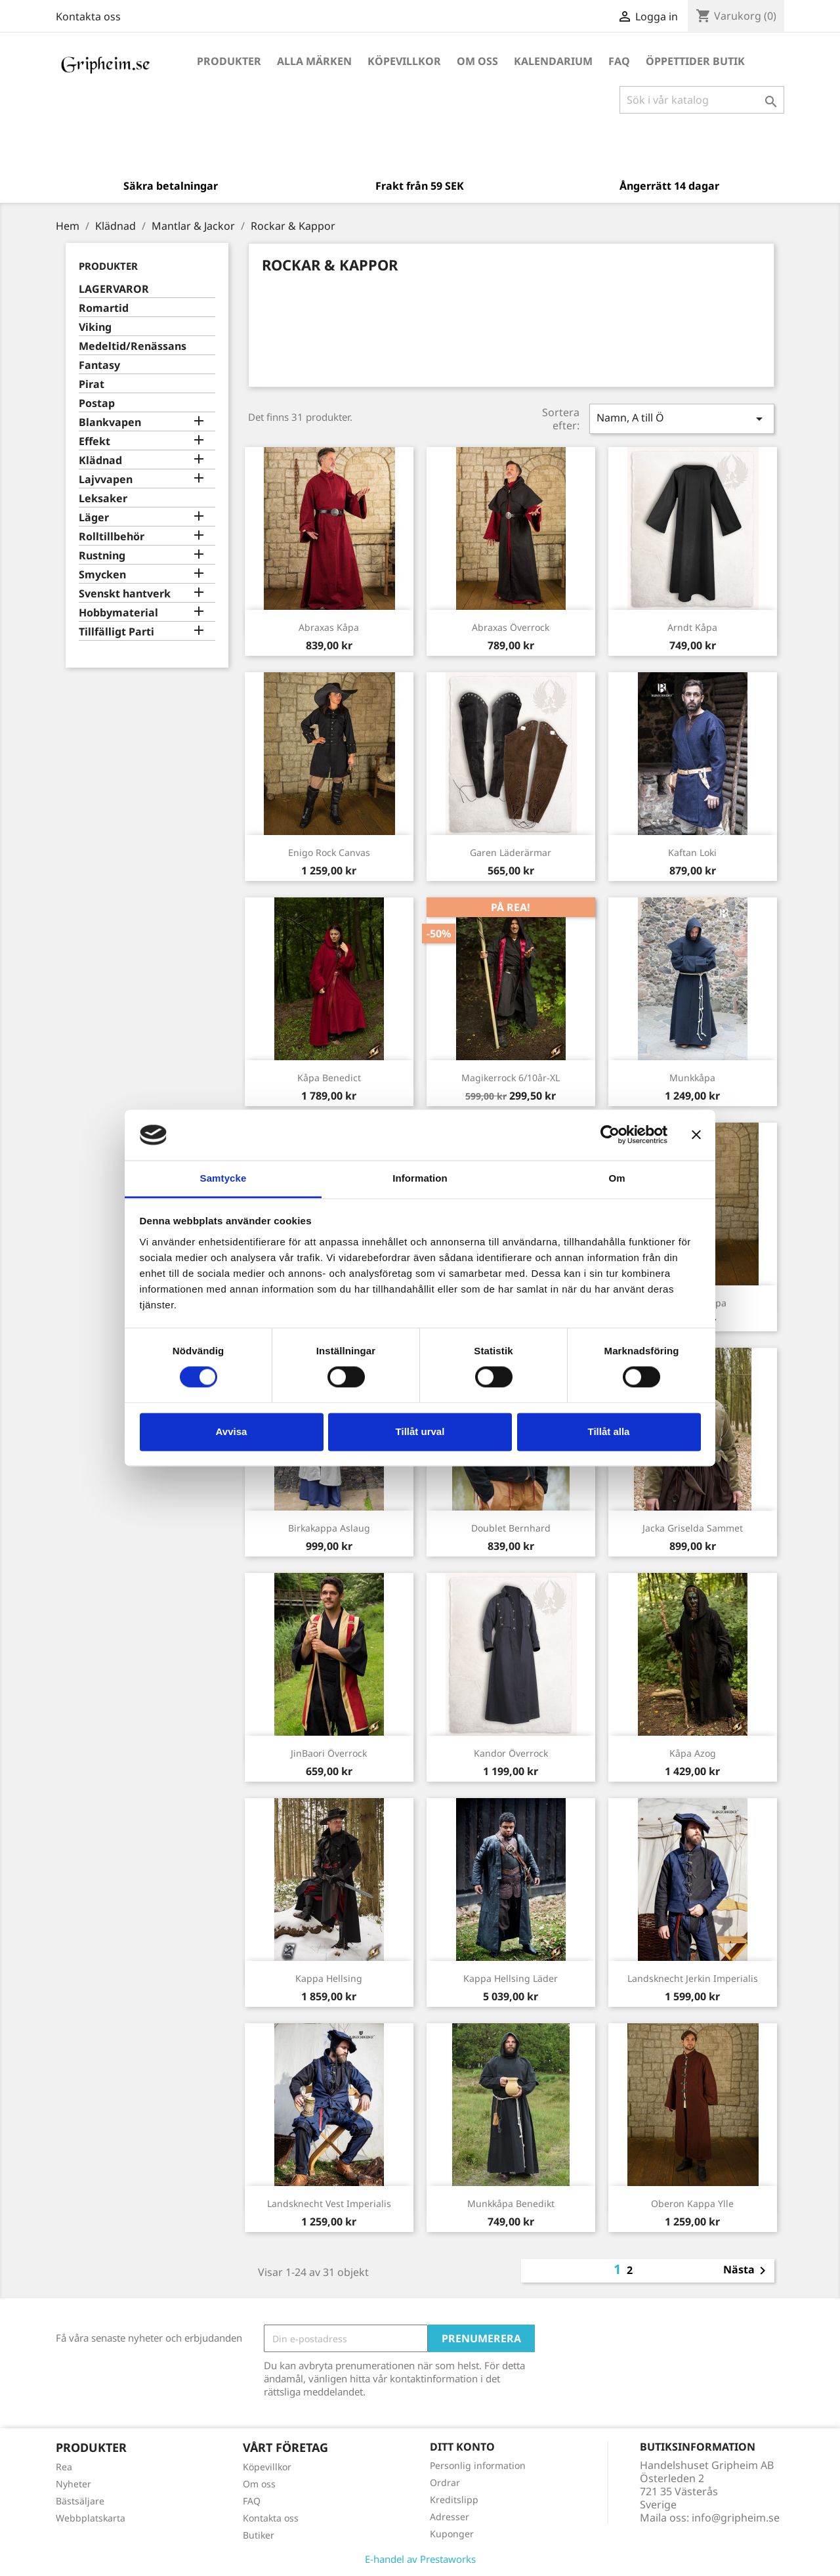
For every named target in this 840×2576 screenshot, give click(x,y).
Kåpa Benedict (329, 1077)
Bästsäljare (80, 2501)
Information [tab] (420, 1178)
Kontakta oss (88, 16)
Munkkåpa (692, 1077)
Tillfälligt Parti (116, 632)
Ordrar (445, 2482)
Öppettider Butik (695, 61)
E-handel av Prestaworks (420, 2558)
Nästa (746, 2271)
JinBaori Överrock (329, 1753)
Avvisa (231, 1431)
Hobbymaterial (118, 613)
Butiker (258, 2535)
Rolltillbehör (111, 537)
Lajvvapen (106, 479)
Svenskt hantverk (125, 594)
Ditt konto (462, 2446)
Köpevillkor (404, 61)
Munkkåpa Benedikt (511, 2203)
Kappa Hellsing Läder (510, 1978)
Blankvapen (110, 422)
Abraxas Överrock (510, 627)
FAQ (619, 61)
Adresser (449, 2516)
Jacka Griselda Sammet (692, 1528)
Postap (97, 403)
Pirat (91, 384)
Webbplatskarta (90, 2518)
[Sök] (702, 100)
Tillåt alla (609, 1431)
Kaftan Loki (692, 852)
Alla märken (314, 61)
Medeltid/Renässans (132, 346)
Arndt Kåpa (692, 627)
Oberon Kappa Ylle (692, 2203)
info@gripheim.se (736, 2517)
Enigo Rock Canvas (329, 852)
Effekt (94, 441)
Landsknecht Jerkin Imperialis (692, 1978)
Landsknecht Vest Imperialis (329, 2203)
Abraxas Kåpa (329, 627)
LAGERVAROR (114, 289)
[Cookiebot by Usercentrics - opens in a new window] (610, 1135)
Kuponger (452, 2533)
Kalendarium (553, 61)
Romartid (104, 308)
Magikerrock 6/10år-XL (510, 1077)
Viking (95, 327)
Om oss (477, 61)
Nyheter (73, 2484)
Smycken (102, 575)
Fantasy (99, 365)
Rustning (102, 556)
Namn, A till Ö (682, 418)
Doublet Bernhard (511, 1528)
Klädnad (100, 460)
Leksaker (103, 498)
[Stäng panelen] (696, 1135)
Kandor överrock (511, 1753)
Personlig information (478, 2465)
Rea (64, 2466)
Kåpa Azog (692, 1753)
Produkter (229, 61)
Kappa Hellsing (328, 1978)
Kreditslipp (454, 2499)
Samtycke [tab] (223, 1178)
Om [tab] (616, 1178)
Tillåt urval (420, 1431)
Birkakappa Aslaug (329, 1528)
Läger (94, 518)
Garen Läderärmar (510, 852)
